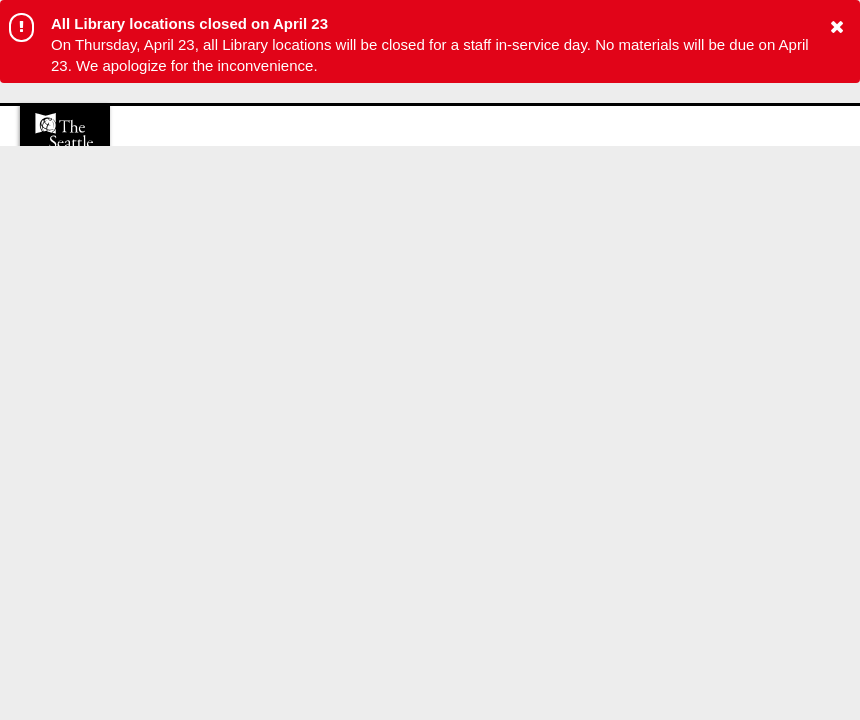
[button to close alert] (837, 27)
